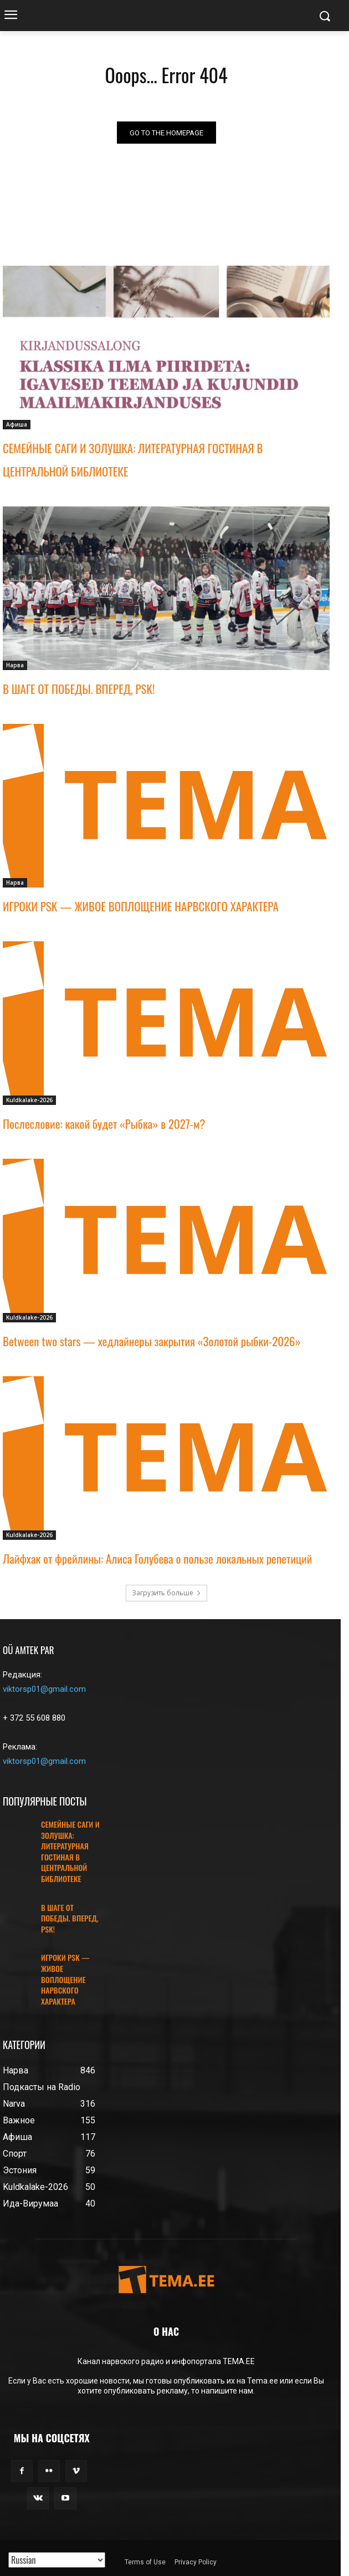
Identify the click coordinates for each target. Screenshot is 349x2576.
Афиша (16, 424)
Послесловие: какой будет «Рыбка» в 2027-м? (104, 1123)
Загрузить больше (166, 1593)
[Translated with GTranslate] (56, 2560)
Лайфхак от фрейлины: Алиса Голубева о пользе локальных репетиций (157, 1558)
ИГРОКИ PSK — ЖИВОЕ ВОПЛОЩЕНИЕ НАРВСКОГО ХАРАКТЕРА (141, 906)
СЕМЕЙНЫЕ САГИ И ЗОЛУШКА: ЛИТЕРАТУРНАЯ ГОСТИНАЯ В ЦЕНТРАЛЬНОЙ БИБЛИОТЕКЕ (70, 1851)
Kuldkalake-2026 (29, 1100)
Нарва (15, 665)
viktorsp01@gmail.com (44, 1689)
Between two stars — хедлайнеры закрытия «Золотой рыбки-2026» (152, 1341)
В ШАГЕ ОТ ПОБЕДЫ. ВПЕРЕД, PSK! (79, 688)
